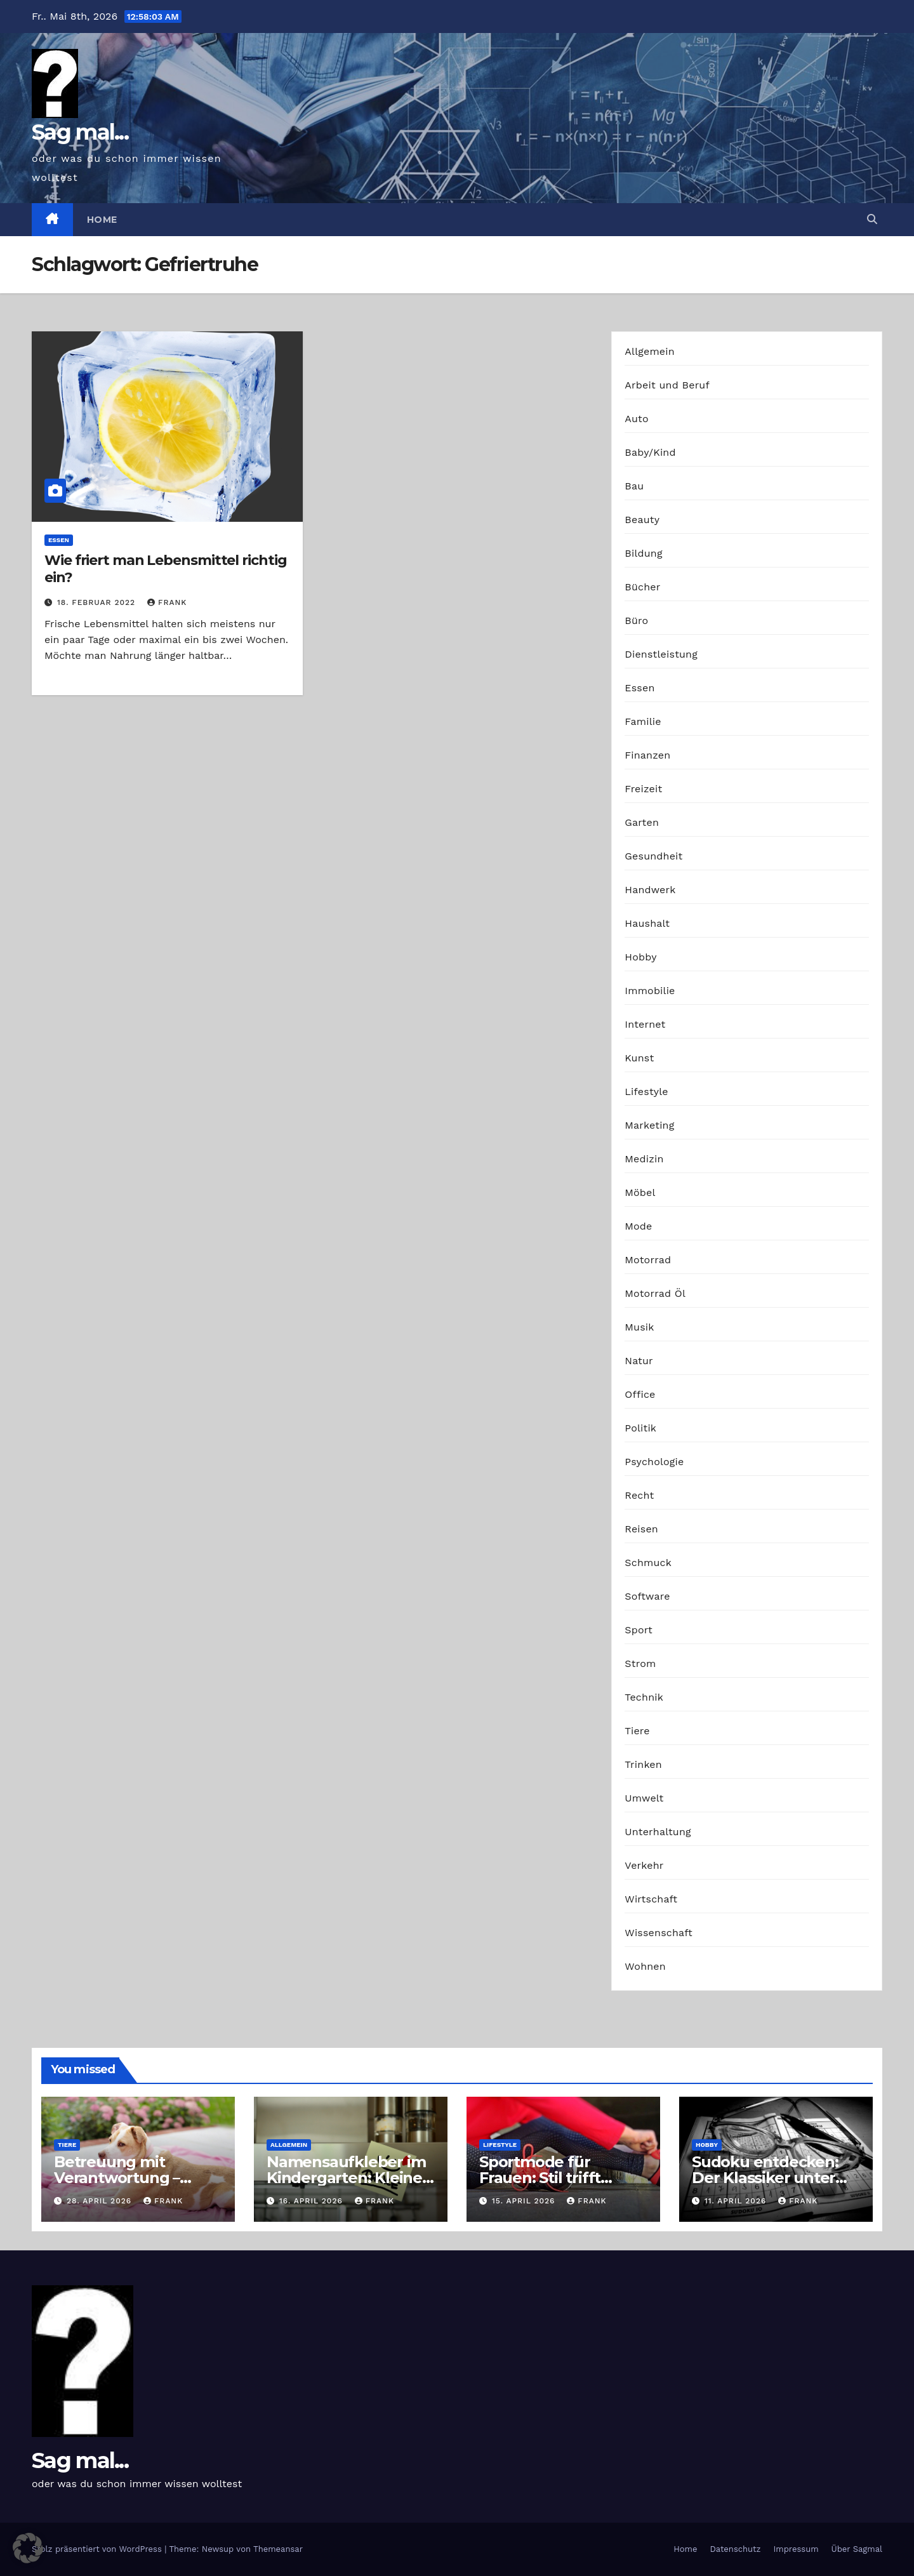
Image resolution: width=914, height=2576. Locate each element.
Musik (639, 1327)
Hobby (640, 957)
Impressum (796, 2549)
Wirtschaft (651, 1899)
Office (640, 1394)
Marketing (649, 1125)
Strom (640, 1663)
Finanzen (647, 755)
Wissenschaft (658, 1933)
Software (647, 1596)
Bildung (643, 553)
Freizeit (643, 789)
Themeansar (278, 2549)
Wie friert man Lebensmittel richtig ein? (165, 568)
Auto (636, 419)
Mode (638, 1226)
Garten (642, 822)
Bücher (642, 587)
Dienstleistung (661, 654)
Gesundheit (653, 856)
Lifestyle (646, 1092)
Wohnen (645, 1966)
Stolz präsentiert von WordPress (98, 2549)
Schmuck (648, 1563)
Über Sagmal (856, 2549)
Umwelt (644, 1798)
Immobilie (650, 991)
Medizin (644, 1159)
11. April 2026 (737, 2200)
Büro (636, 620)
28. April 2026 (101, 2200)
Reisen (641, 1529)
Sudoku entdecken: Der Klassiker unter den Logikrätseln (765, 2178)
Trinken (643, 1764)
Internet (645, 1024)
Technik (644, 1697)
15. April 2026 (525, 2200)
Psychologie (654, 1462)
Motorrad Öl (655, 1293)
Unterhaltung (658, 1832)
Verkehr (644, 1865)
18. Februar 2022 (97, 602)
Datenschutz (735, 2549)
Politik (640, 1428)
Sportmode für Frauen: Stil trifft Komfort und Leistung (562, 2178)
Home (102, 219)
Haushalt (647, 923)
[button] (872, 219)
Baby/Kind (650, 452)
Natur (639, 1361)
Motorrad (648, 1260)
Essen (58, 539)
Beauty (642, 520)
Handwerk (650, 890)
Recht (639, 1495)
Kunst (639, 1058)
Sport (638, 1630)
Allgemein (650, 351)
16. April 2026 (312, 2200)
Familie (643, 721)
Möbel (640, 1192)
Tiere (637, 1731)
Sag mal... (80, 132)
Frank (167, 602)
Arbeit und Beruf (667, 385)
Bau (634, 486)
